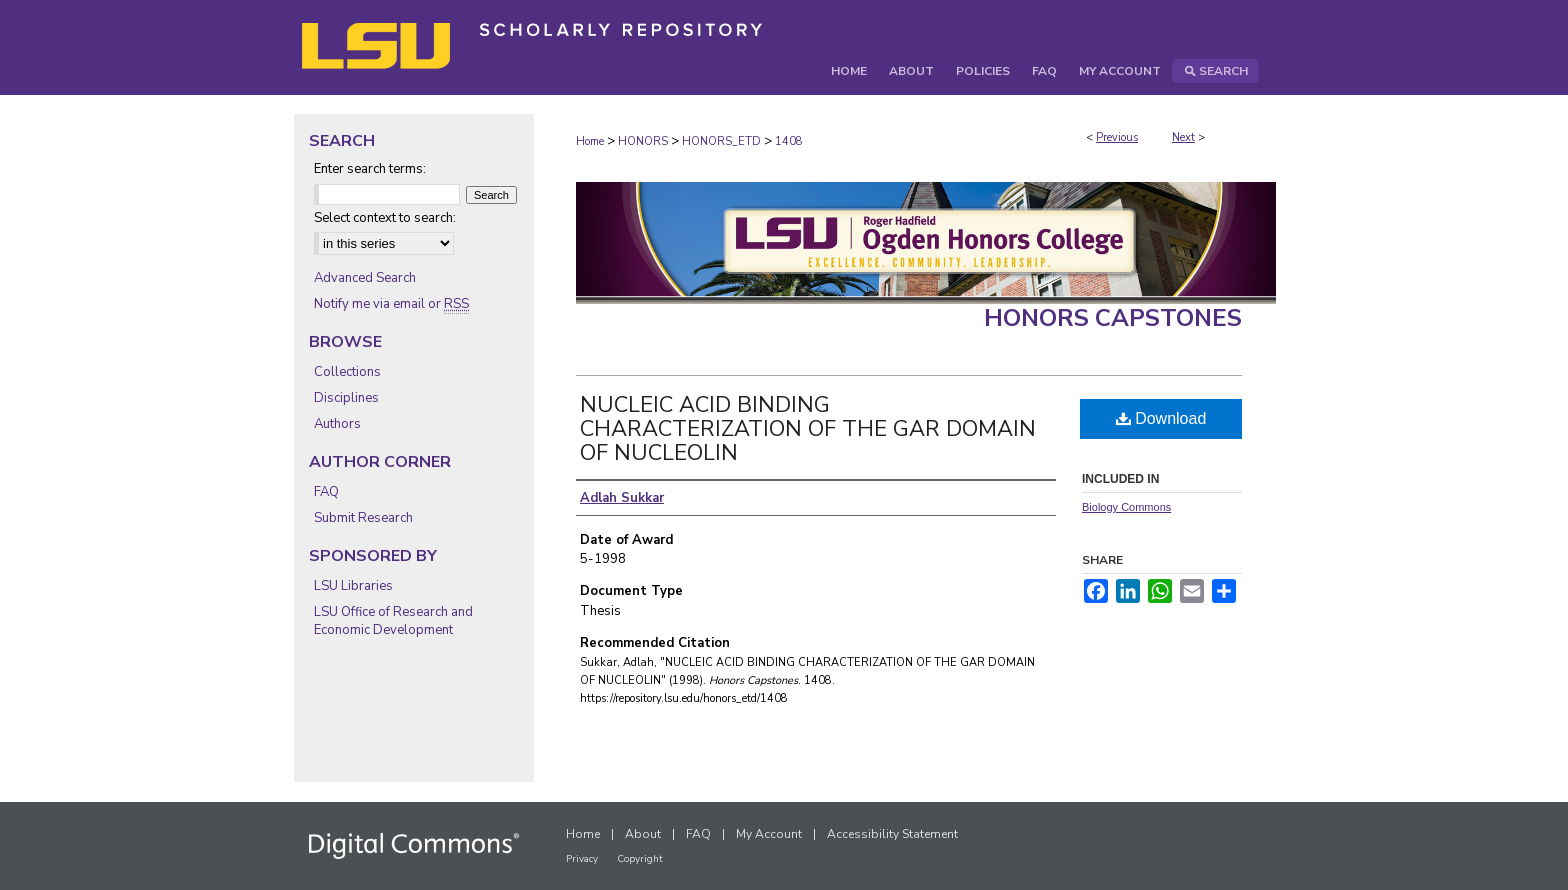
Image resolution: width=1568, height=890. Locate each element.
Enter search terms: (370, 169)
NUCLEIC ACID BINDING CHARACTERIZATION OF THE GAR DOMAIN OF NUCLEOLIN (808, 429)
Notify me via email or (391, 304)
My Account (769, 834)
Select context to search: (385, 218)
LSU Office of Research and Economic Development (393, 621)
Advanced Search (365, 278)
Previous (1117, 137)
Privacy (582, 859)
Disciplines (346, 398)
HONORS (643, 141)
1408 (789, 141)
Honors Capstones (1113, 318)
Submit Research (363, 518)
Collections (347, 372)
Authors (337, 424)
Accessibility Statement (892, 834)
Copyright (640, 859)
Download (1161, 418)
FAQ (326, 492)
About (643, 834)
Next (1183, 137)
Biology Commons (1126, 507)
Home (590, 141)
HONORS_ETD (721, 141)
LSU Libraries (353, 586)
